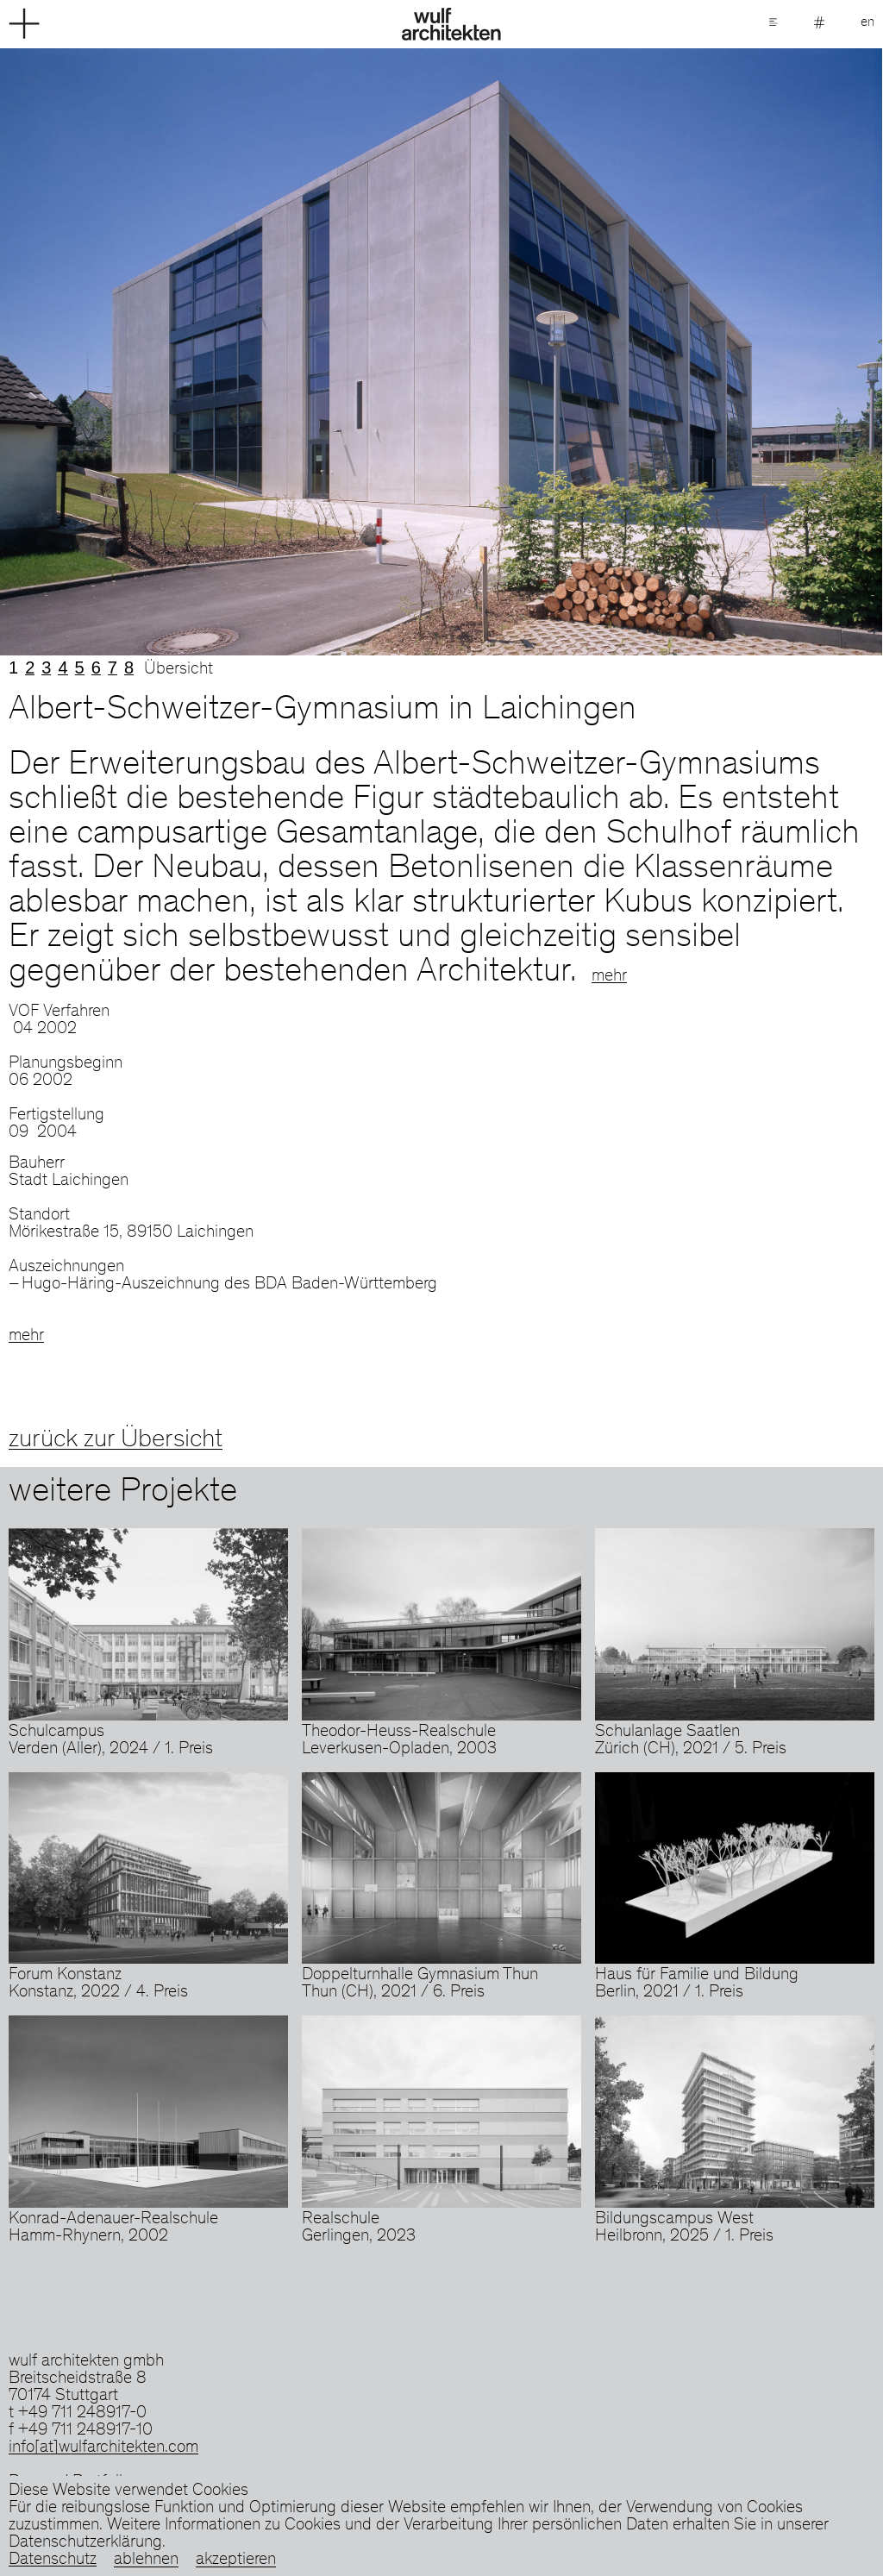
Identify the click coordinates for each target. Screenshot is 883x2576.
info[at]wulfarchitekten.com (103, 2448)
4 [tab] (62, 667)
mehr (609, 977)
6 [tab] (96, 667)
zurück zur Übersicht (115, 1440)
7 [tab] (112, 667)
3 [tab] (46, 667)
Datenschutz (53, 2560)
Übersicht (178, 670)
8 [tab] (129, 667)
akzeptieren (236, 2560)
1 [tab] (13, 667)
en (867, 22)
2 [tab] (29, 667)
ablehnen (146, 2560)
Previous (221, 351)
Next (662, 351)
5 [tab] (80, 667)
